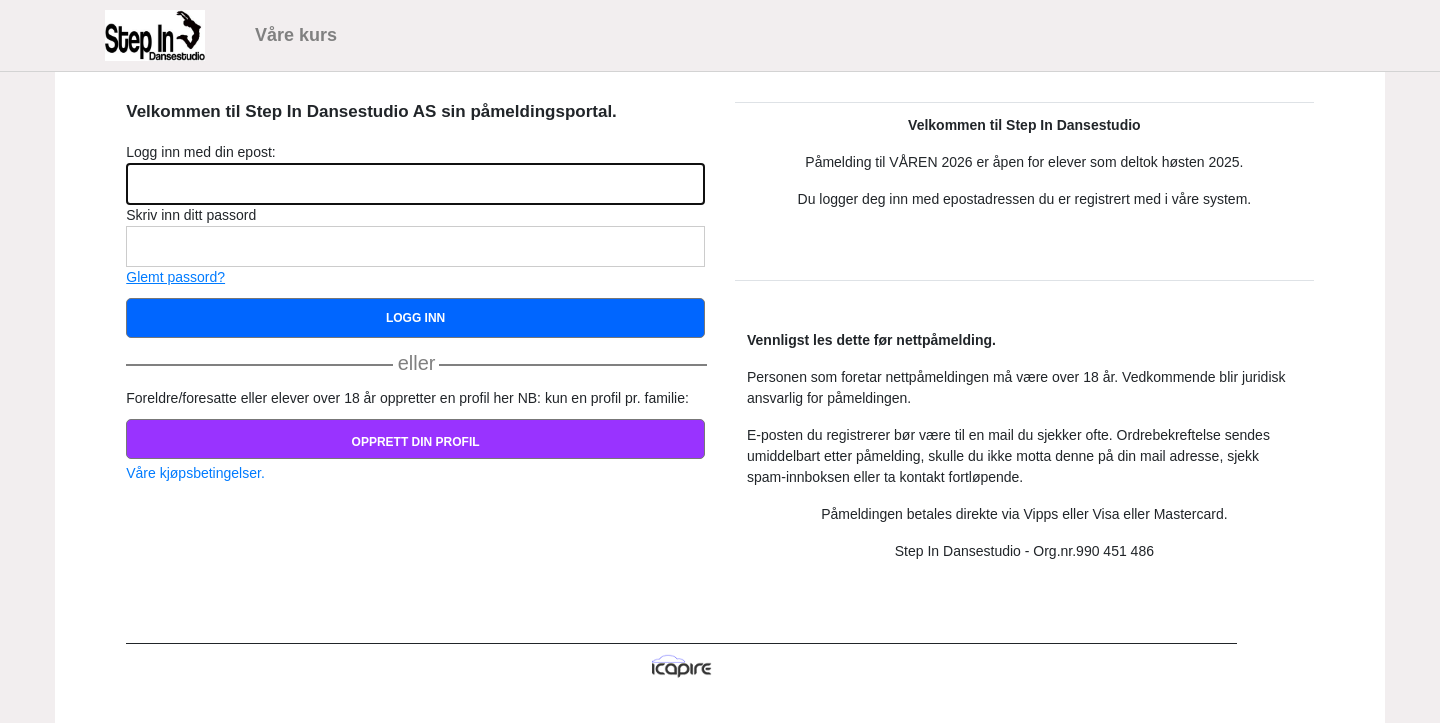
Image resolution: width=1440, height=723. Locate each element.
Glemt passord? (175, 277)
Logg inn (415, 318)
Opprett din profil (416, 442)
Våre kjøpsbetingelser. (195, 473)
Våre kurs (296, 35)
